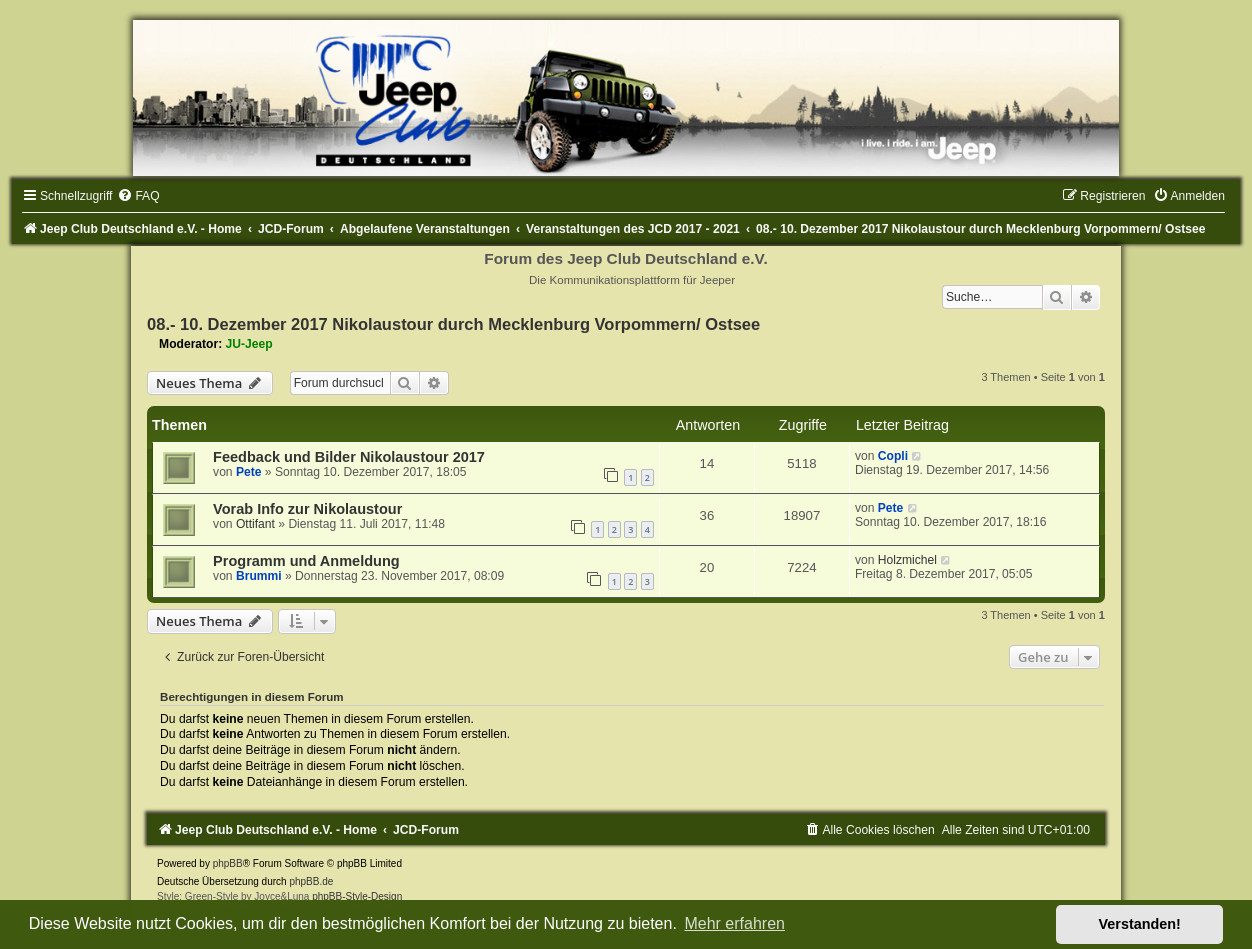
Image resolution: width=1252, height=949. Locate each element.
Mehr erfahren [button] (734, 923)
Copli (893, 456)
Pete (249, 472)
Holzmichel (907, 560)
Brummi (259, 576)
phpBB (228, 863)
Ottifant (255, 524)
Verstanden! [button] (1140, 924)
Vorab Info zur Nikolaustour (307, 509)
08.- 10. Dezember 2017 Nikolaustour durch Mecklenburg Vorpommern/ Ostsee (453, 324)
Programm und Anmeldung (306, 561)
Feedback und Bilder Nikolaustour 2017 (349, 457)
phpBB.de (311, 881)
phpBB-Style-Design (357, 896)
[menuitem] (138, 196)
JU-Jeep (249, 344)
